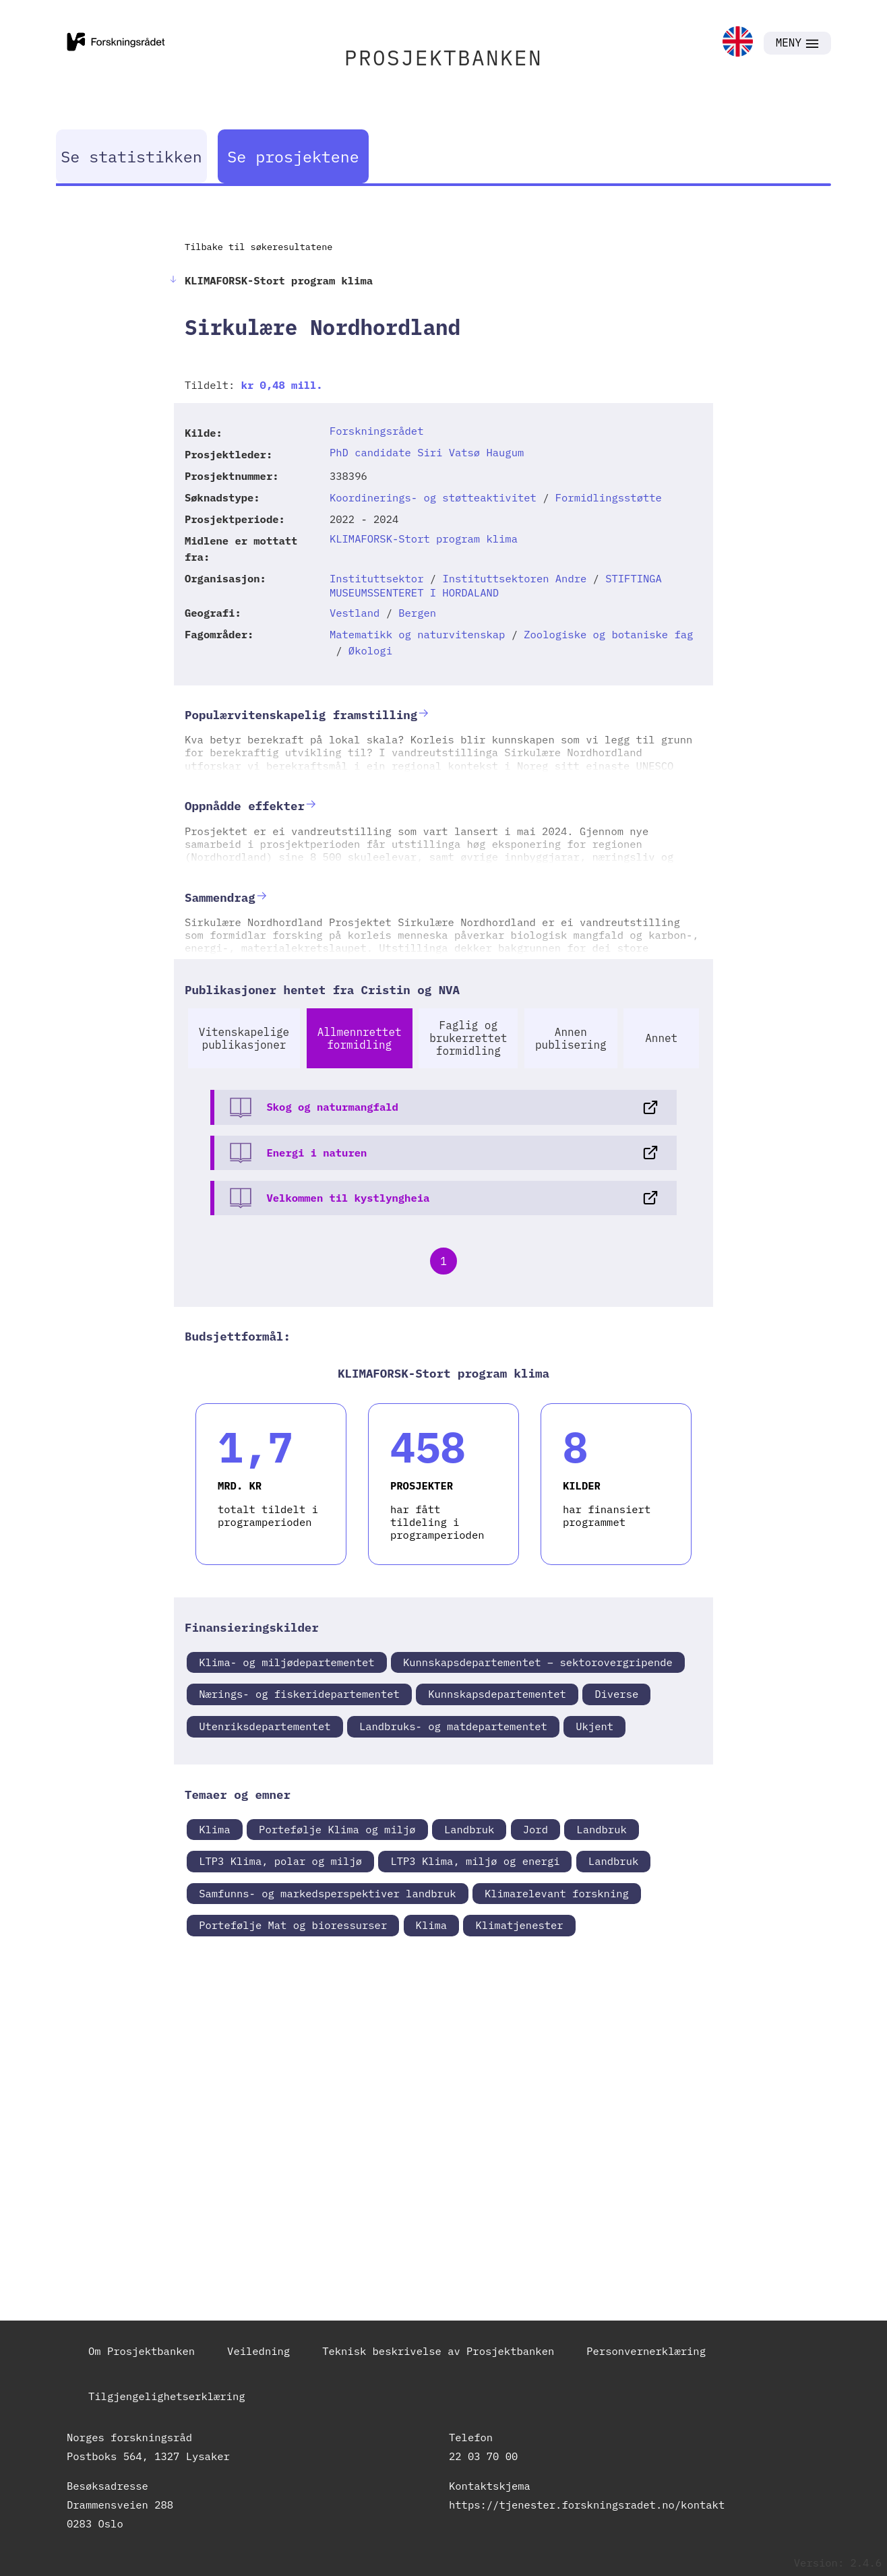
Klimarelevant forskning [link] (557, 1893)
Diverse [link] (616, 1693)
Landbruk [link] (469, 1829)
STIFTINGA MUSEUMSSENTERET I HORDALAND (496, 585)
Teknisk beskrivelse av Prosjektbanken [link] (438, 2351)
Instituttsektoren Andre (514, 578)
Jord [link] (535, 1829)
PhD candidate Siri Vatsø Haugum (427, 452)
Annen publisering (571, 1038)
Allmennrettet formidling (359, 1038)
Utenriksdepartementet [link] (264, 1726)
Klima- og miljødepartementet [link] (286, 1662)
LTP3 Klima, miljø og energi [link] (474, 1861)
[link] (738, 42)
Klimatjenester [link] (519, 1925)
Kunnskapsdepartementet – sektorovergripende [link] (538, 1662)
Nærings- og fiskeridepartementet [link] (299, 1693)
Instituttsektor (377, 578)
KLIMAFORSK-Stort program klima (424, 538)
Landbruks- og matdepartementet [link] (453, 1726)
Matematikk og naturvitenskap (417, 634)
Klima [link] (215, 1829)
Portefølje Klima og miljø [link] (337, 1829)
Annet (661, 1038)
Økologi (370, 650)
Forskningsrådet (377, 430)
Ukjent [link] (594, 1726)
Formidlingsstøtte (608, 497)
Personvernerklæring (646, 2351)
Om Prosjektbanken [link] (141, 2351)
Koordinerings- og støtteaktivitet (433, 497)
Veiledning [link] (258, 2351)
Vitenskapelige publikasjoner (244, 1038)
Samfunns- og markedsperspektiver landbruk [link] (327, 1893)
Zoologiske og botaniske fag (608, 634)
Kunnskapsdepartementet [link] (497, 1693)
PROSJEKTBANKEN (443, 57)
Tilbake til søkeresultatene (258, 247)
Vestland (354, 612)
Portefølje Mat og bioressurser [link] (293, 1925)
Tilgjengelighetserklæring (166, 2396)
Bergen (417, 612)
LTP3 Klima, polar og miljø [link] (280, 1861)
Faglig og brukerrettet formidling (468, 1037)
